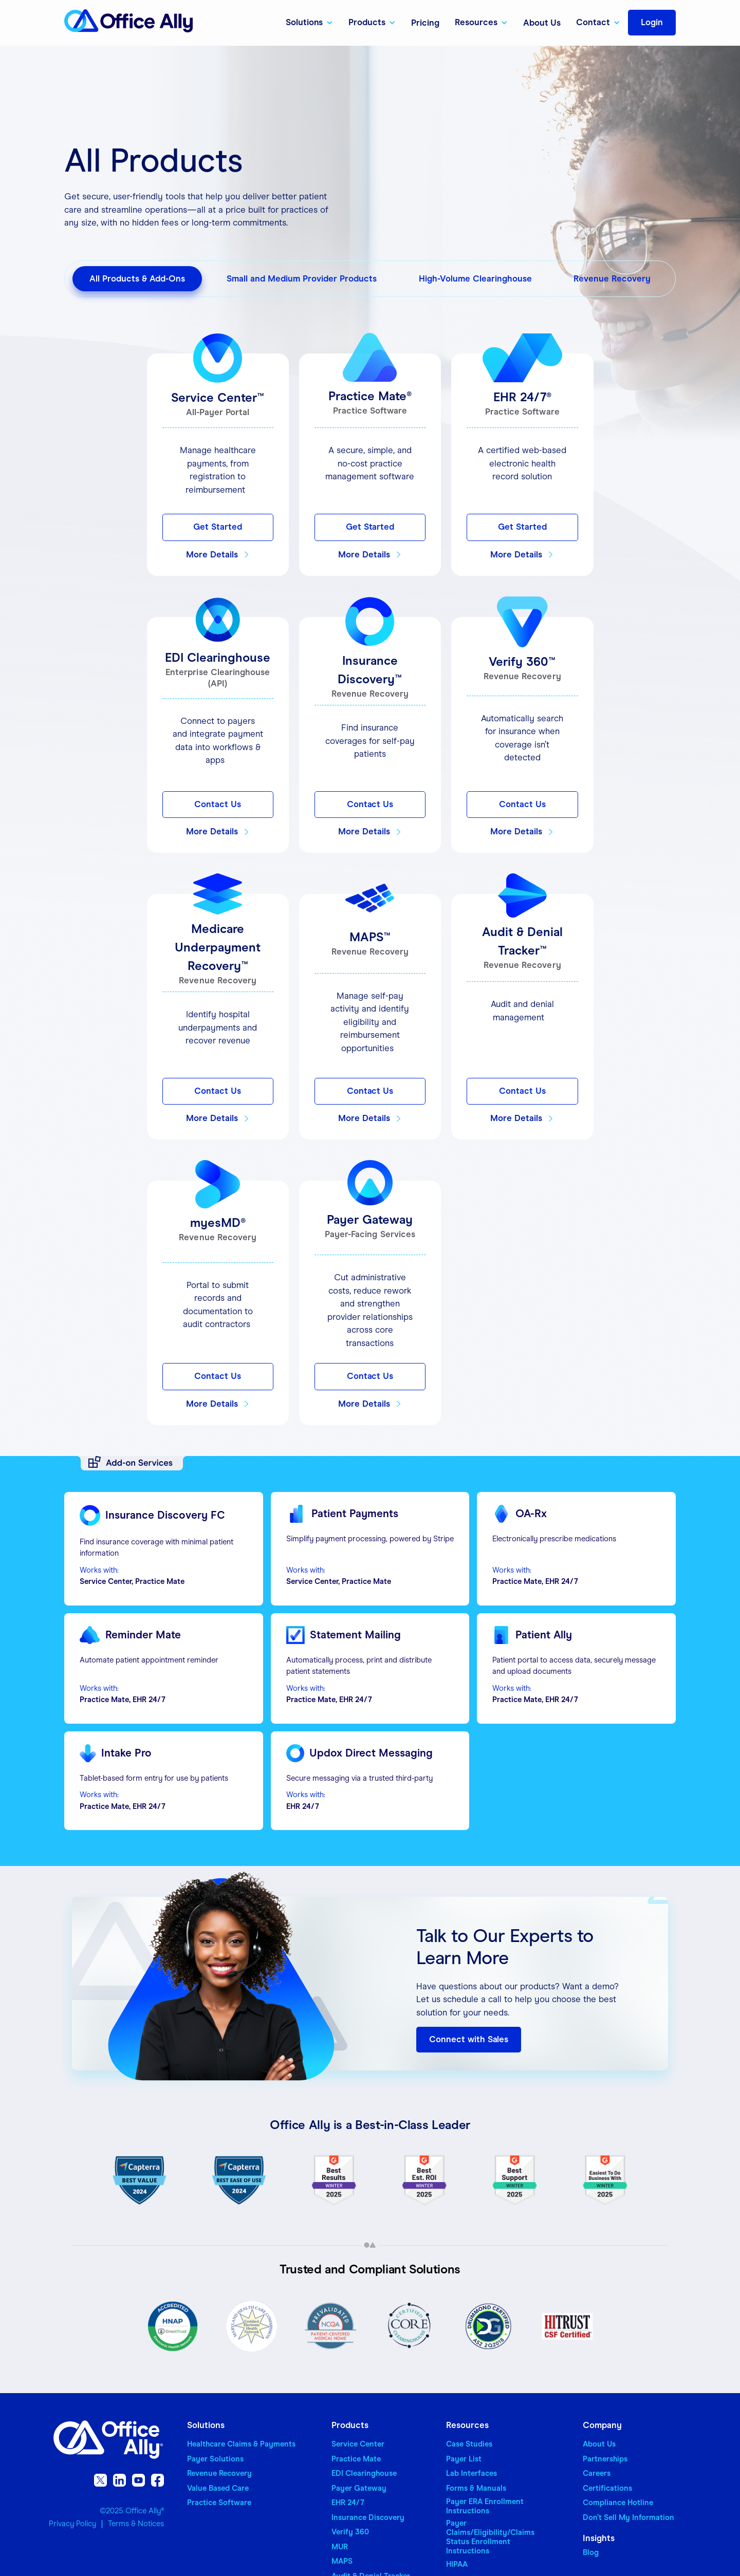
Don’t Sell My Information (628, 2517)
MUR (339, 2546)
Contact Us (217, 804)
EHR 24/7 (347, 2502)
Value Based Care (218, 2488)
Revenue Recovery (219, 2473)
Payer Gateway (358, 2488)
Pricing (425, 22)
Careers (596, 2473)
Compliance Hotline (618, 2502)
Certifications (607, 2488)
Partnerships (605, 2458)
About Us (542, 22)
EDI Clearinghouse (364, 2473)
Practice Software (219, 2502)
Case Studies (469, 2444)
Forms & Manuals (476, 2488)
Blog (591, 2552)
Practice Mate (356, 2458)
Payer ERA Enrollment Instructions (485, 2506)
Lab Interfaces (471, 2473)
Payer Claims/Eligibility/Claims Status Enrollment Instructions (490, 2536)
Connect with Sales (468, 2039)
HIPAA (457, 2564)
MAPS (342, 2561)
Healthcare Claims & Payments (241, 2444)
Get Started (217, 526)
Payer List (464, 2458)
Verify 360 (350, 2531)
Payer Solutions (215, 2458)
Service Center (357, 2444)
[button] (310, 22)
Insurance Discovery (367, 2517)
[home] (128, 22)
